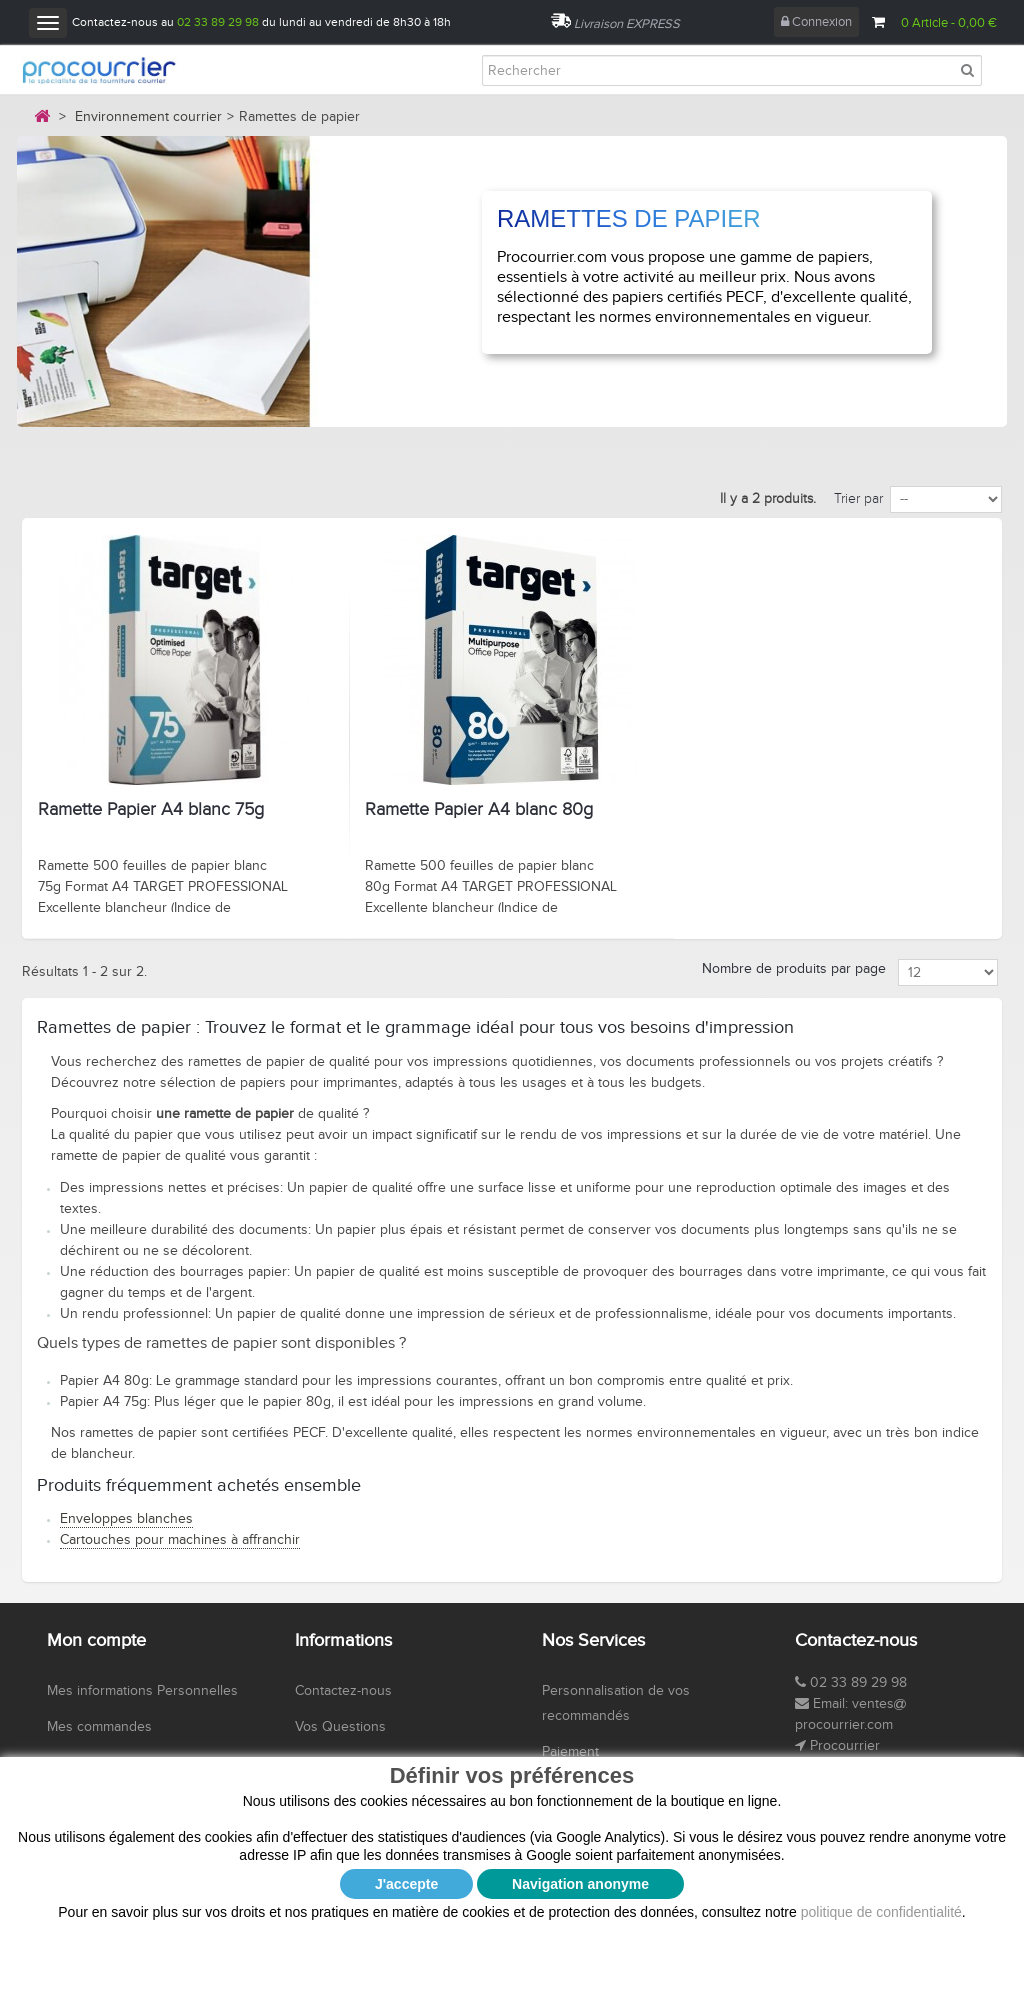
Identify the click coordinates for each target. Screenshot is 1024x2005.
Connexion (816, 22)
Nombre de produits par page (794, 969)
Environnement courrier (148, 117)
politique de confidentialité (881, 1759)
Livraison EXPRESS (627, 24)
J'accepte (406, 1731)
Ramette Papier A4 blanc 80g (479, 810)
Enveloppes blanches (126, 1519)
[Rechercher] (732, 70)
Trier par (858, 499)
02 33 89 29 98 (218, 22)
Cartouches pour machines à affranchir (180, 1540)
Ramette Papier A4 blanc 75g (151, 810)
